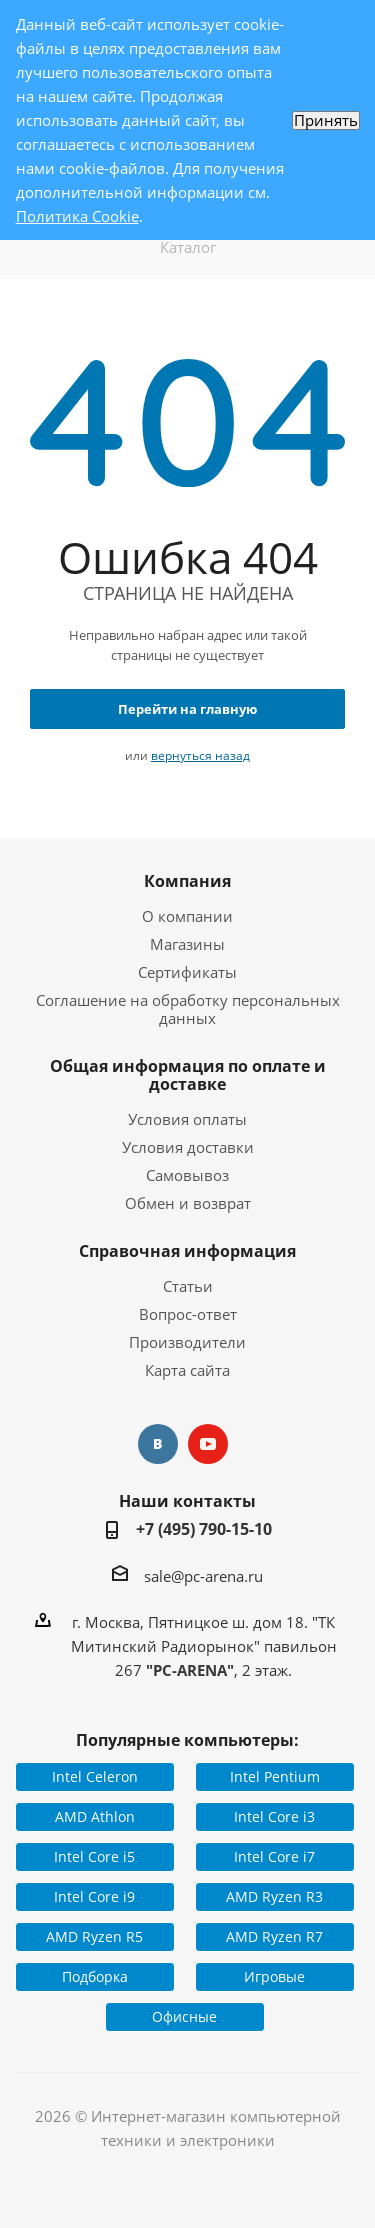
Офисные (184, 2016)
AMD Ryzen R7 (274, 1936)
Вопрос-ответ (188, 1314)
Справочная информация (187, 1251)
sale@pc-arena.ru (203, 1576)
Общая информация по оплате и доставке (188, 1075)
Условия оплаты (187, 1119)
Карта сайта (187, 1370)
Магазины (187, 944)
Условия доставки (188, 1147)
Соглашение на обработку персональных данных (188, 1009)
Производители (187, 1342)
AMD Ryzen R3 (274, 1896)
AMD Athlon (95, 1816)
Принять (326, 120)
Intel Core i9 (94, 1896)
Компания (187, 881)
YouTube (208, 1444)
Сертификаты (187, 972)
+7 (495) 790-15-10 (204, 1529)
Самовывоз (187, 1175)
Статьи (188, 1286)
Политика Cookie (77, 216)
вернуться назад (200, 755)
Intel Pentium (275, 1776)
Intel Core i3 (274, 1816)
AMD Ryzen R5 (94, 1936)
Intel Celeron (95, 1776)
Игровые (274, 1976)
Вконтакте (158, 1444)
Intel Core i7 (274, 1856)
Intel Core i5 (94, 1856)
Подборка (95, 1976)
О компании (187, 916)
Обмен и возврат (188, 1203)
